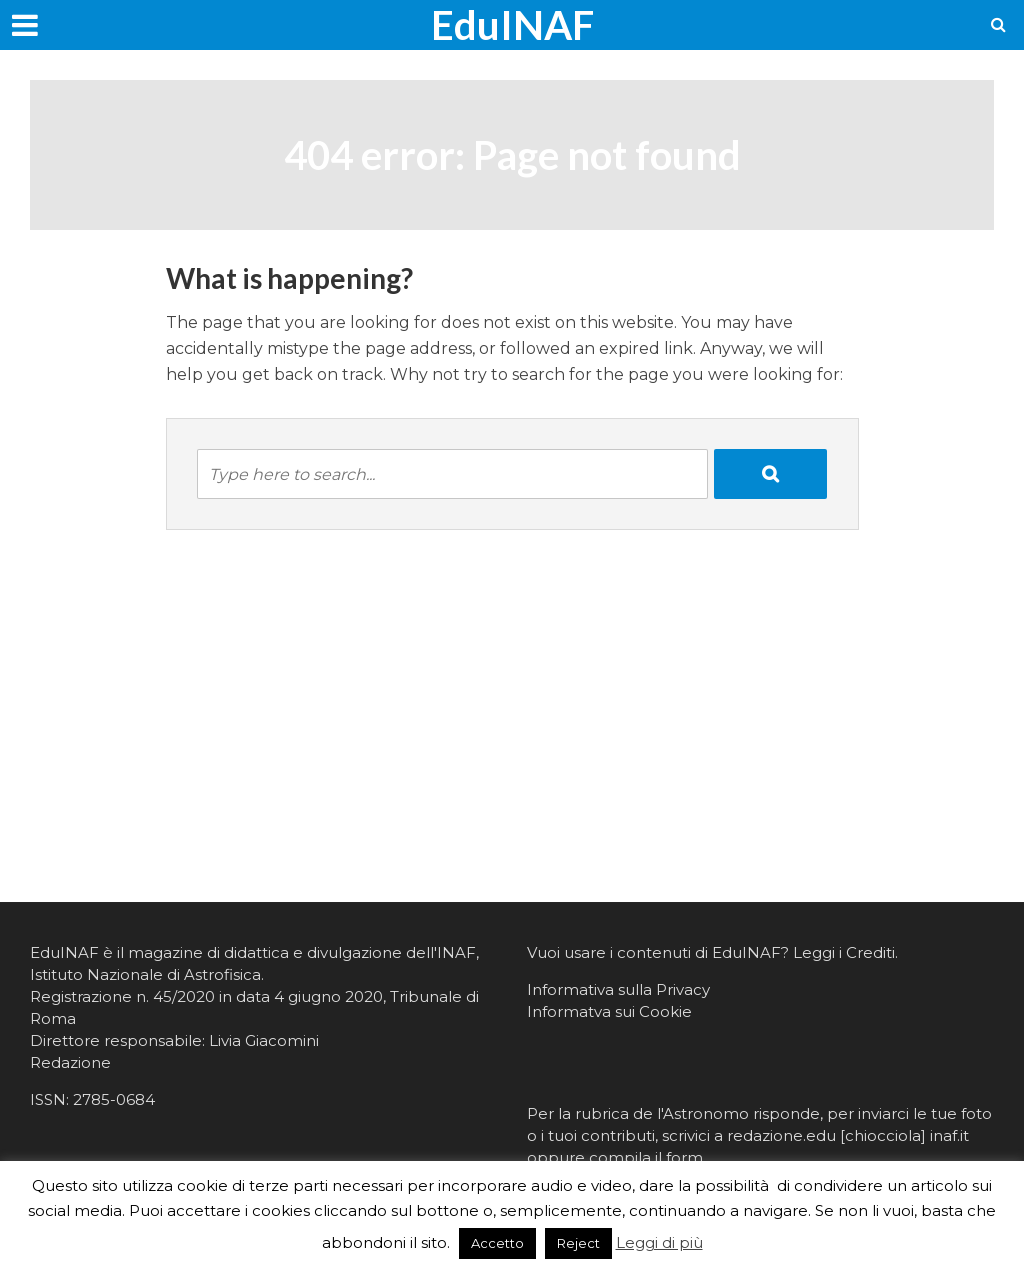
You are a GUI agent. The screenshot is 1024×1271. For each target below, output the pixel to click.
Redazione (70, 1062)
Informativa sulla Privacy (618, 989)
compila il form (646, 1157)
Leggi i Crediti (844, 952)
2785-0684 (114, 1099)
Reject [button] (578, 1243)
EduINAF (512, 25)
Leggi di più (659, 1242)
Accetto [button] (497, 1243)
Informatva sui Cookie (609, 1011)
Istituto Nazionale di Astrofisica (145, 974)
